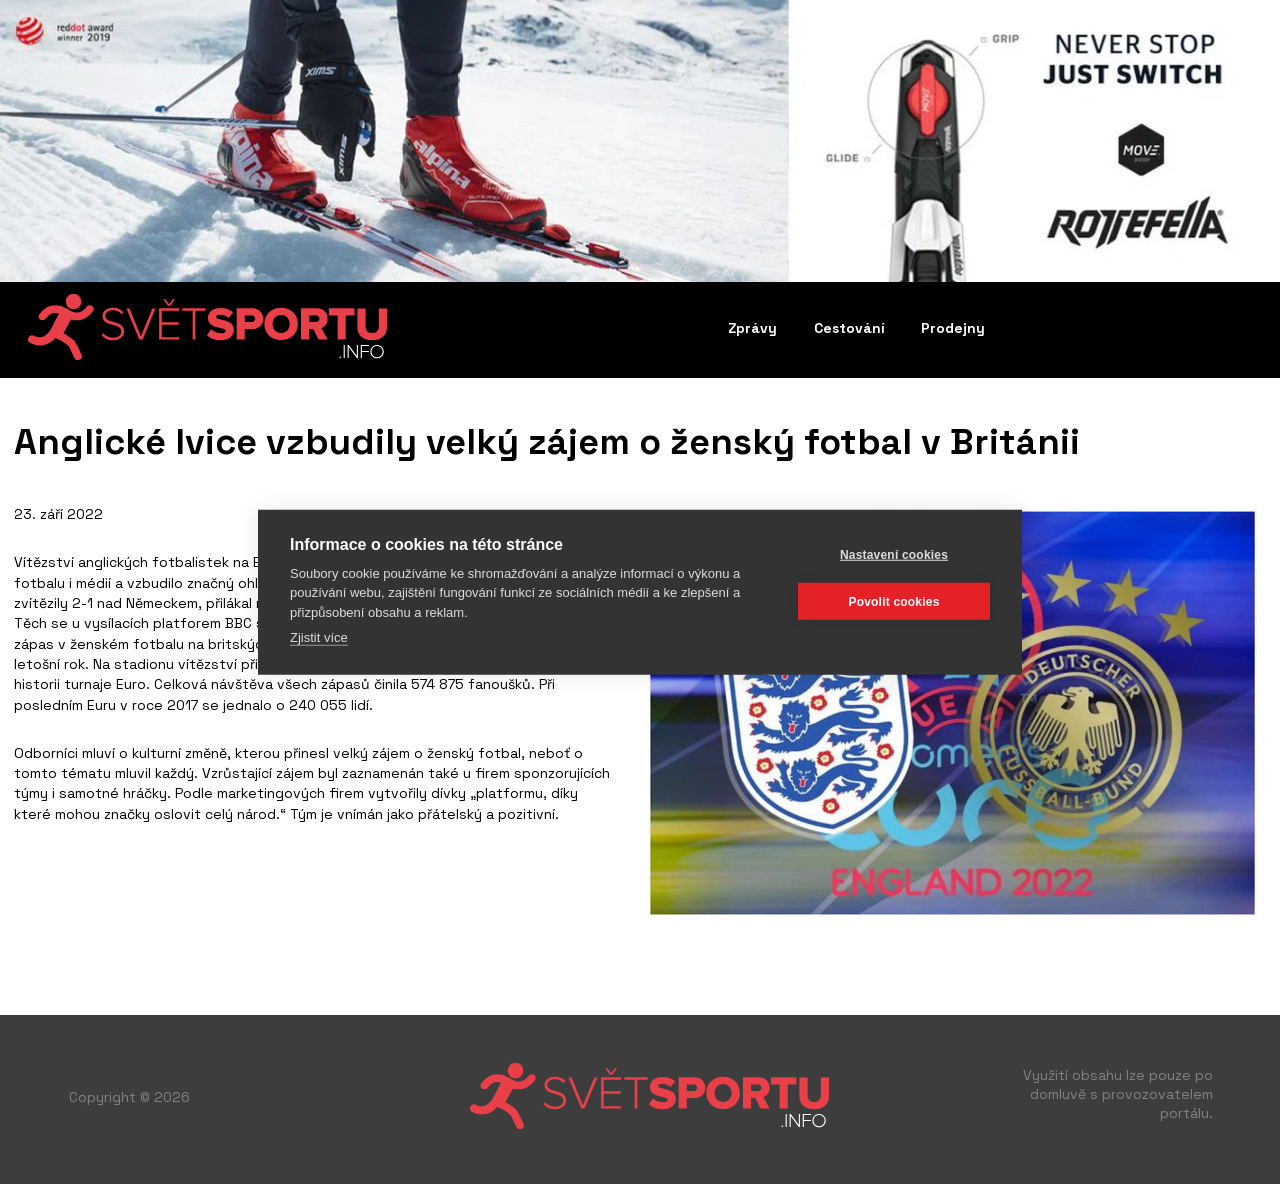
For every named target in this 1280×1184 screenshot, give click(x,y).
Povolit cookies (893, 601)
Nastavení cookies (894, 554)
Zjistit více (319, 637)
